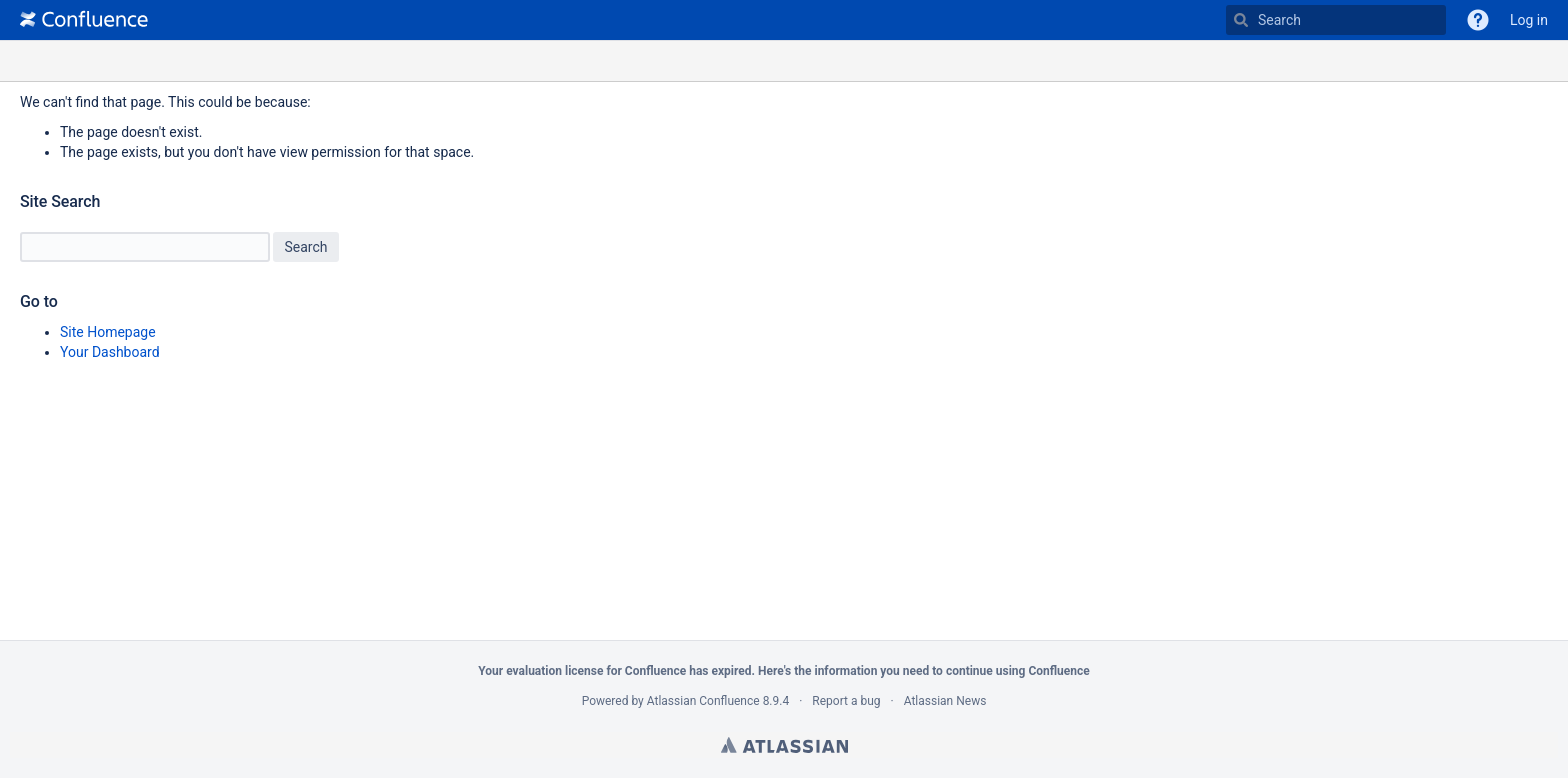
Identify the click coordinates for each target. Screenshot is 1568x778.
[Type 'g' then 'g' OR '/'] (1336, 20)
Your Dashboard (110, 352)
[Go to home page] (84, 20)
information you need (871, 671)
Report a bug (846, 701)
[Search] (1241, 20)
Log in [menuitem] (1529, 20)
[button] (1478, 20)
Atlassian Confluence (703, 701)
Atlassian (784, 745)
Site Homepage (108, 332)
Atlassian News (945, 701)
